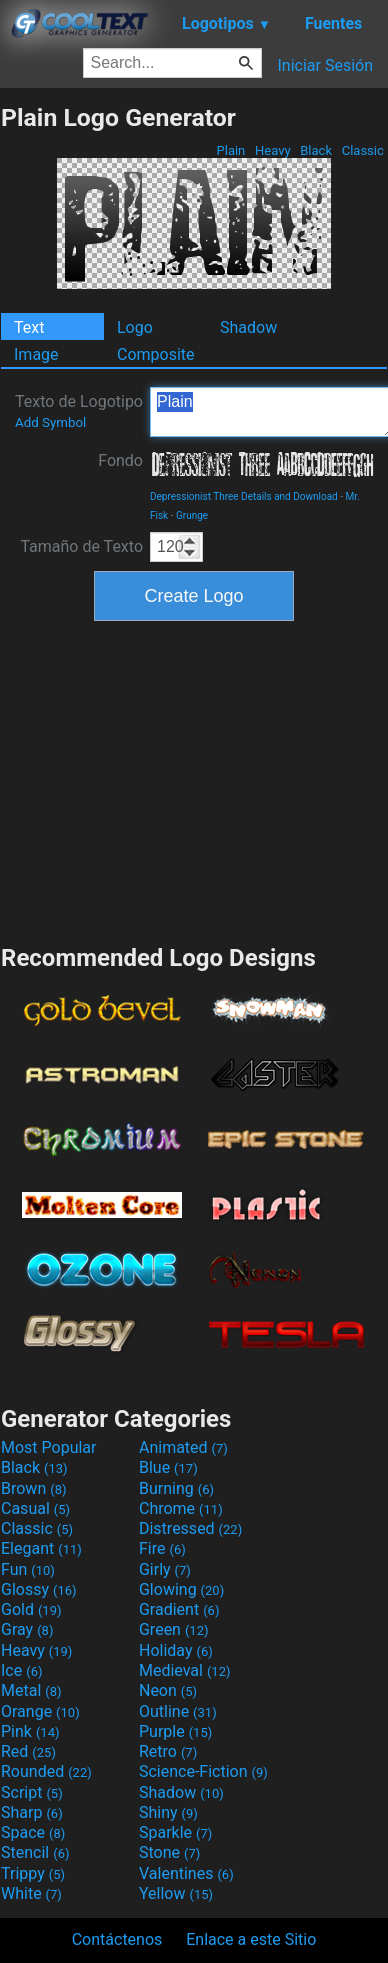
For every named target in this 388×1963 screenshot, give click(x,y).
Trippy (33, 1873)
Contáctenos (117, 1939)
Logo (135, 327)
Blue (168, 1467)
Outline (178, 1711)
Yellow (176, 1893)
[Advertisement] (194, 780)
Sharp (32, 1812)
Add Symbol (50, 422)
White (31, 1893)
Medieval (185, 1670)
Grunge (192, 515)
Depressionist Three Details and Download (244, 496)
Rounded (46, 1771)
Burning (176, 1488)
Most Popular (49, 1447)
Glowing (181, 1589)
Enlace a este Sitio (251, 1939)
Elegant (41, 1548)
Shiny (168, 1812)
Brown (33, 1488)
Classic (362, 150)
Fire (162, 1548)
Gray (27, 1629)
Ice (21, 1670)
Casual (35, 1508)
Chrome (181, 1508)
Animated (183, 1447)
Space (33, 1832)
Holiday (176, 1650)
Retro (168, 1751)
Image (36, 354)
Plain (230, 150)
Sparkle (175, 1832)
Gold (31, 1609)
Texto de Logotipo (79, 411)
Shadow (248, 327)
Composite (156, 354)
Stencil (35, 1852)
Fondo (120, 460)
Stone (169, 1852)
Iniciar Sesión (325, 65)
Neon (168, 1690)
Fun (28, 1569)
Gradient (179, 1609)
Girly (165, 1569)
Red (28, 1751)
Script (32, 1792)
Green (174, 1629)
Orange (40, 1711)
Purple (175, 1731)
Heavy (273, 150)
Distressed (190, 1528)
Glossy (39, 1589)
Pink (30, 1731)
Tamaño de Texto (81, 546)
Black (316, 150)
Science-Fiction (203, 1771)
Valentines (186, 1873)
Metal (31, 1690)
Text (29, 327)
